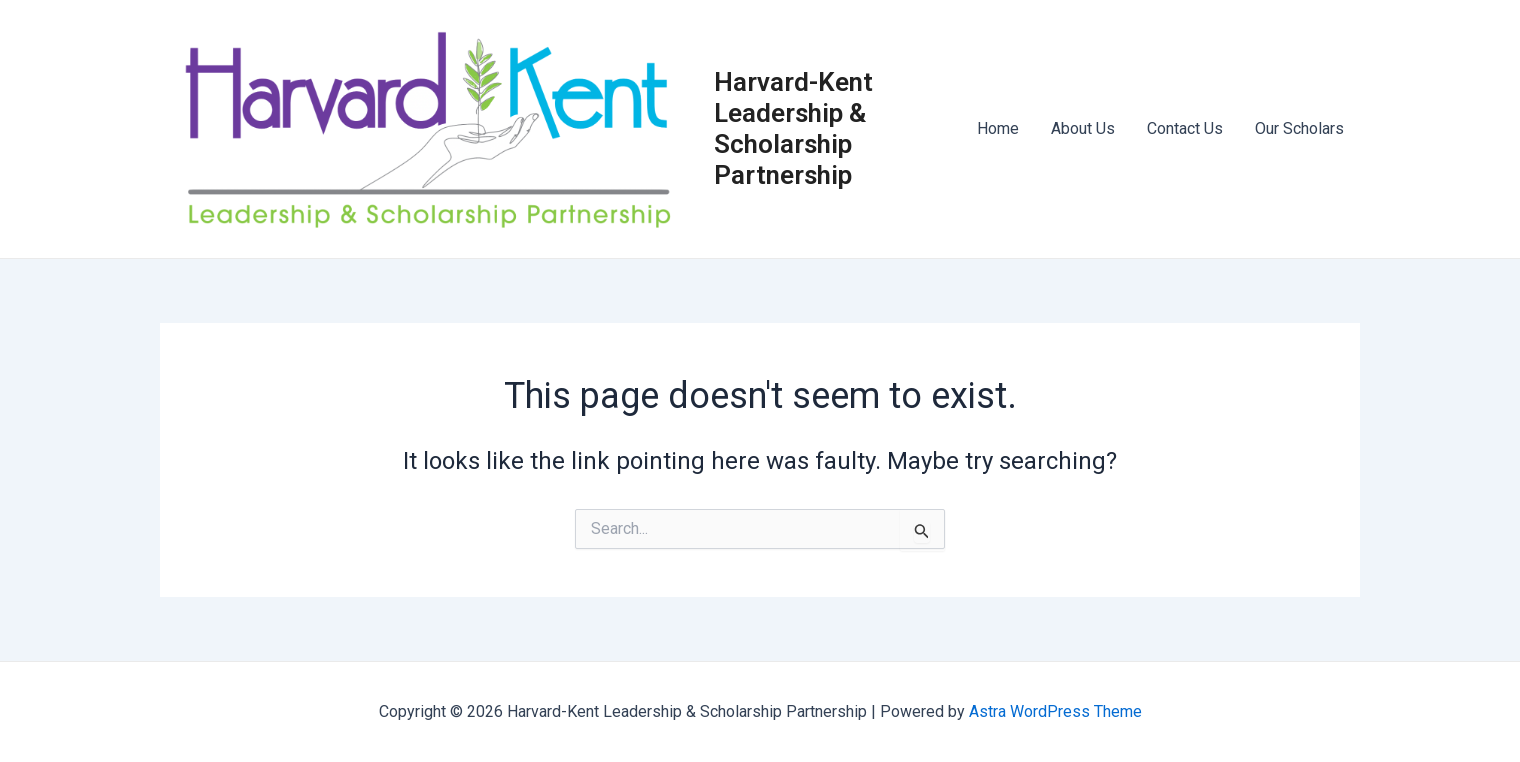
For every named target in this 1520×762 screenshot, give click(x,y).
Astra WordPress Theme (1055, 711)
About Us (1083, 128)
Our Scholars (1299, 128)
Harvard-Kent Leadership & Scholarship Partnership (793, 129)
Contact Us (1185, 128)
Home (998, 128)
